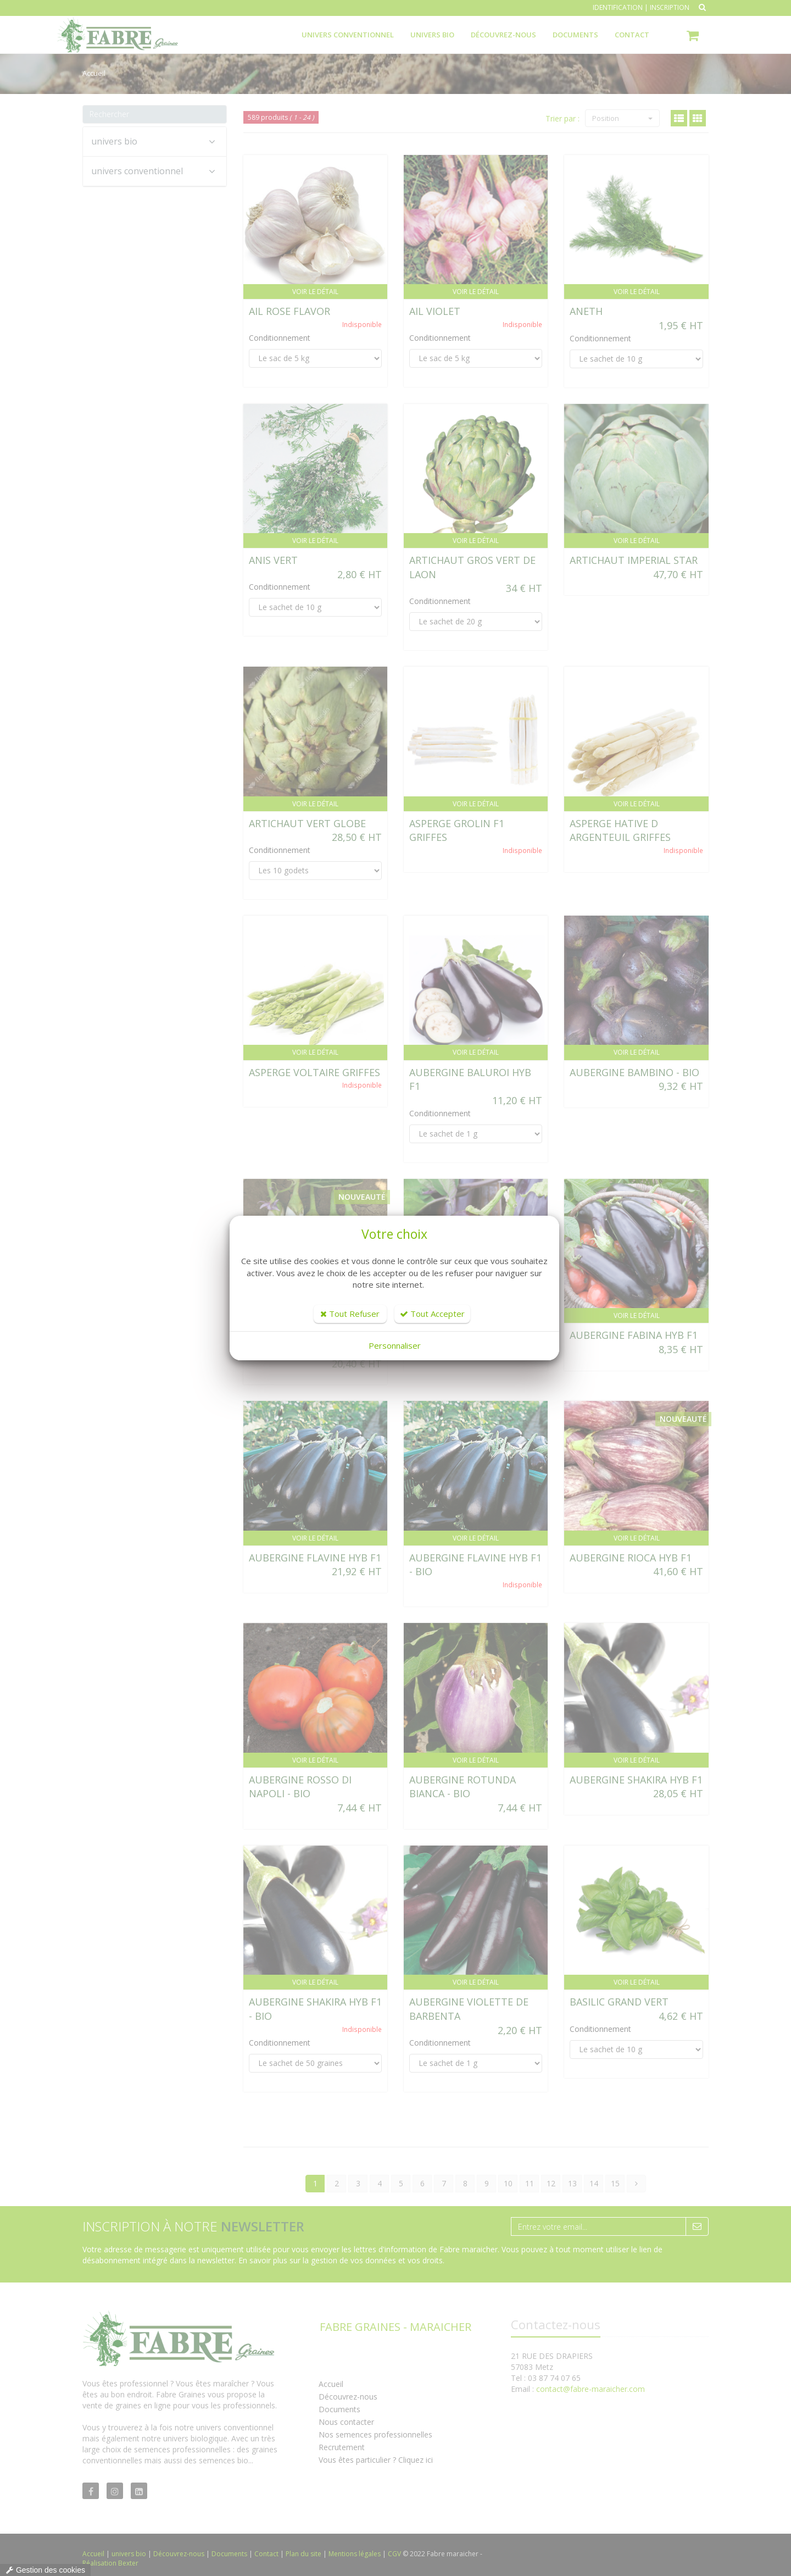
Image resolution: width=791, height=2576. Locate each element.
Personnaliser (395, 1345)
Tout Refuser (350, 1313)
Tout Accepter (432, 1313)
